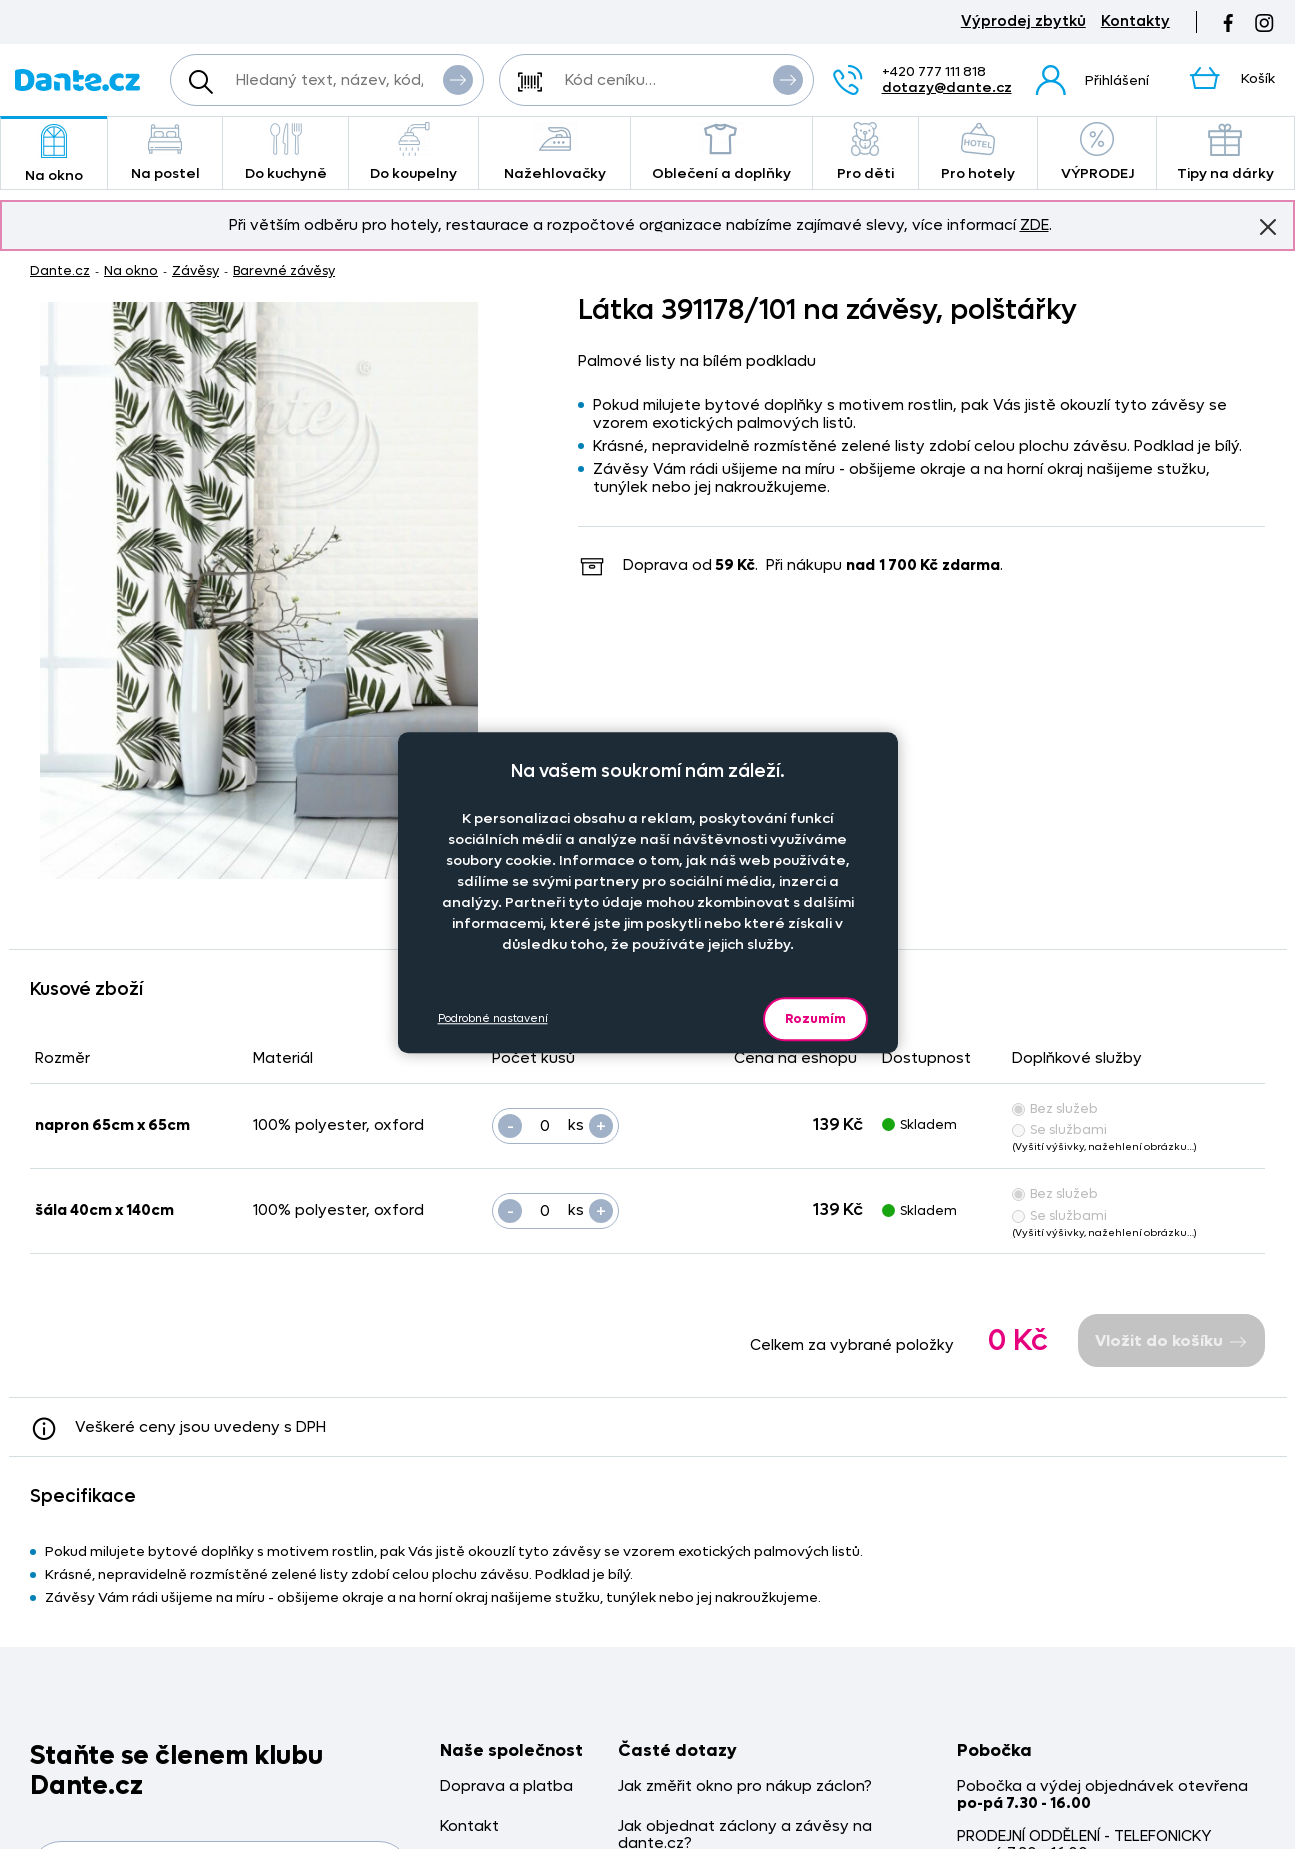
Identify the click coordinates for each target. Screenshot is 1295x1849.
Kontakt (469, 1826)
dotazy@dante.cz (947, 87)
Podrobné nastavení (493, 1018)
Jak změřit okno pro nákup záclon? (745, 1786)
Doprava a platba (506, 1786)
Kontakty (1135, 21)
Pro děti (865, 152)
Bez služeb (1055, 1108)
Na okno (54, 154)
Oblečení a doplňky (721, 152)
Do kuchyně (285, 152)
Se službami (1059, 1129)
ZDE (1034, 225)
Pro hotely (978, 152)
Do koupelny (413, 152)
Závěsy (195, 270)
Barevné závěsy (284, 270)
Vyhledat (458, 79)
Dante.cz (60, 270)
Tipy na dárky (1225, 152)
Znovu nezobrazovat (1268, 226)
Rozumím (815, 1018)
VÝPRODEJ (1097, 152)
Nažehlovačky (554, 152)
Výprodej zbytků (1023, 21)
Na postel (165, 152)
